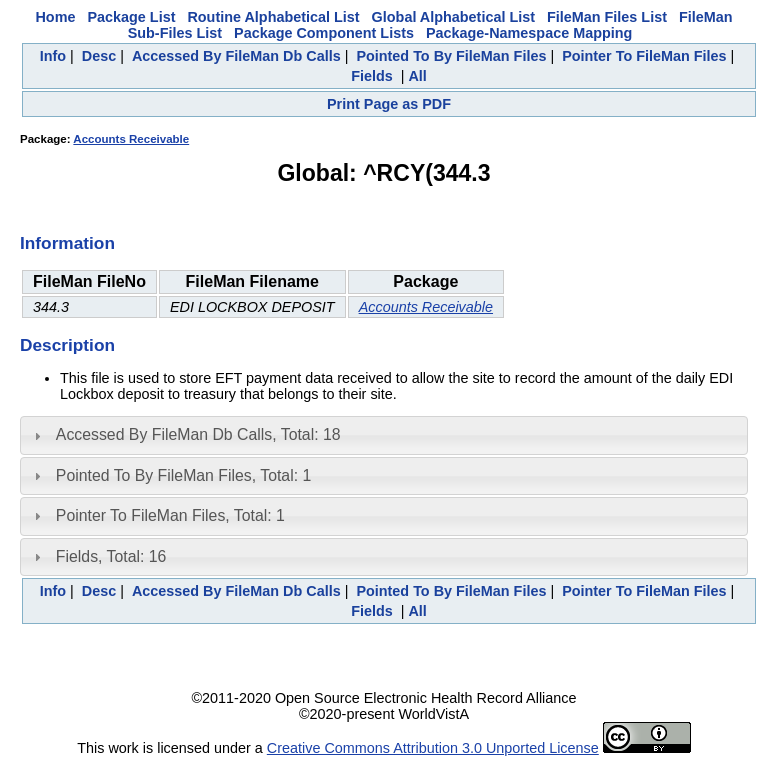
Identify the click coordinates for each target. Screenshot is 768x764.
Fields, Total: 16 (111, 556)
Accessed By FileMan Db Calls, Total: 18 (198, 434)
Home (55, 17)
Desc (99, 56)
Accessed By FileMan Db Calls (236, 56)
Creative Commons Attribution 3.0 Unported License (433, 748)
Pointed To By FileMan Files (451, 56)
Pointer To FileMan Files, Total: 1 (170, 515)
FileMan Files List (607, 17)
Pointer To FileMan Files (644, 56)
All (417, 76)
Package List (131, 17)
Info (53, 56)
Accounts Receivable (131, 139)
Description (67, 345)
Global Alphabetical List (453, 17)
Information (67, 243)
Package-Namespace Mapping (529, 33)
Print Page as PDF (389, 104)
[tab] (384, 435)
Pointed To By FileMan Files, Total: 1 (183, 475)
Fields (372, 76)
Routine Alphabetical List (273, 17)
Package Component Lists (324, 33)
